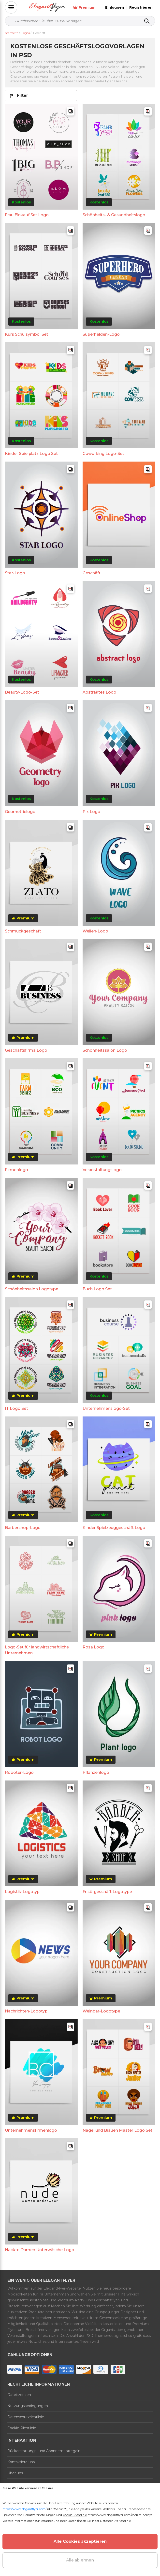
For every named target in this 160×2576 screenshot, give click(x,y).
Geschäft (92, 573)
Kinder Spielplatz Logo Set (31, 453)
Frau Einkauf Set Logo (27, 215)
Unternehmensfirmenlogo (31, 2130)
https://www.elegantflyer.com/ (24, 2509)
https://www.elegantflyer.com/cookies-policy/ (119, 2515)
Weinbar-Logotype (101, 2011)
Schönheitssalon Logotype (31, 1289)
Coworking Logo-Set (103, 453)
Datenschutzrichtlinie (25, 2417)
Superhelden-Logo (101, 334)
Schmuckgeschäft (23, 931)
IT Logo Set (16, 1408)
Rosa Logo (93, 1647)
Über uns (15, 2473)
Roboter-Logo (19, 1772)
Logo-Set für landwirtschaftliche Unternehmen (37, 1650)
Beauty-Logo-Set (22, 692)
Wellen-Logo (95, 931)
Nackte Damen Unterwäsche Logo (39, 2249)
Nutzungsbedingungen (27, 2406)
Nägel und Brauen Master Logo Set (117, 2130)
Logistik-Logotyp (22, 1891)
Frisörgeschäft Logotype (107, 1891)
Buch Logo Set (97, 1289)
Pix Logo (91, 811)
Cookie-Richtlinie (21, 2428)
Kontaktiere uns (21, 2462)
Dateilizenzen (19, 2395)
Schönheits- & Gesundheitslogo (114, 215)
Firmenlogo (16, 1169)
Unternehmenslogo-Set (106, 1408)
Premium (84, 7)
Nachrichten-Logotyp (26, 2011)
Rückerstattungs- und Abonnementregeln (43, 2451)
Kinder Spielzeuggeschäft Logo (114, 1527)
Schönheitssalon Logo (105, 1050)
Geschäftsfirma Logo (26, 1050)
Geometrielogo (20, 811)
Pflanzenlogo (96, 1772)
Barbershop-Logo (23, 1527)
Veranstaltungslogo (102, 1169)
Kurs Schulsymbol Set (26, 334)
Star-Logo (15, 573)
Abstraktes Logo (99, 692)
